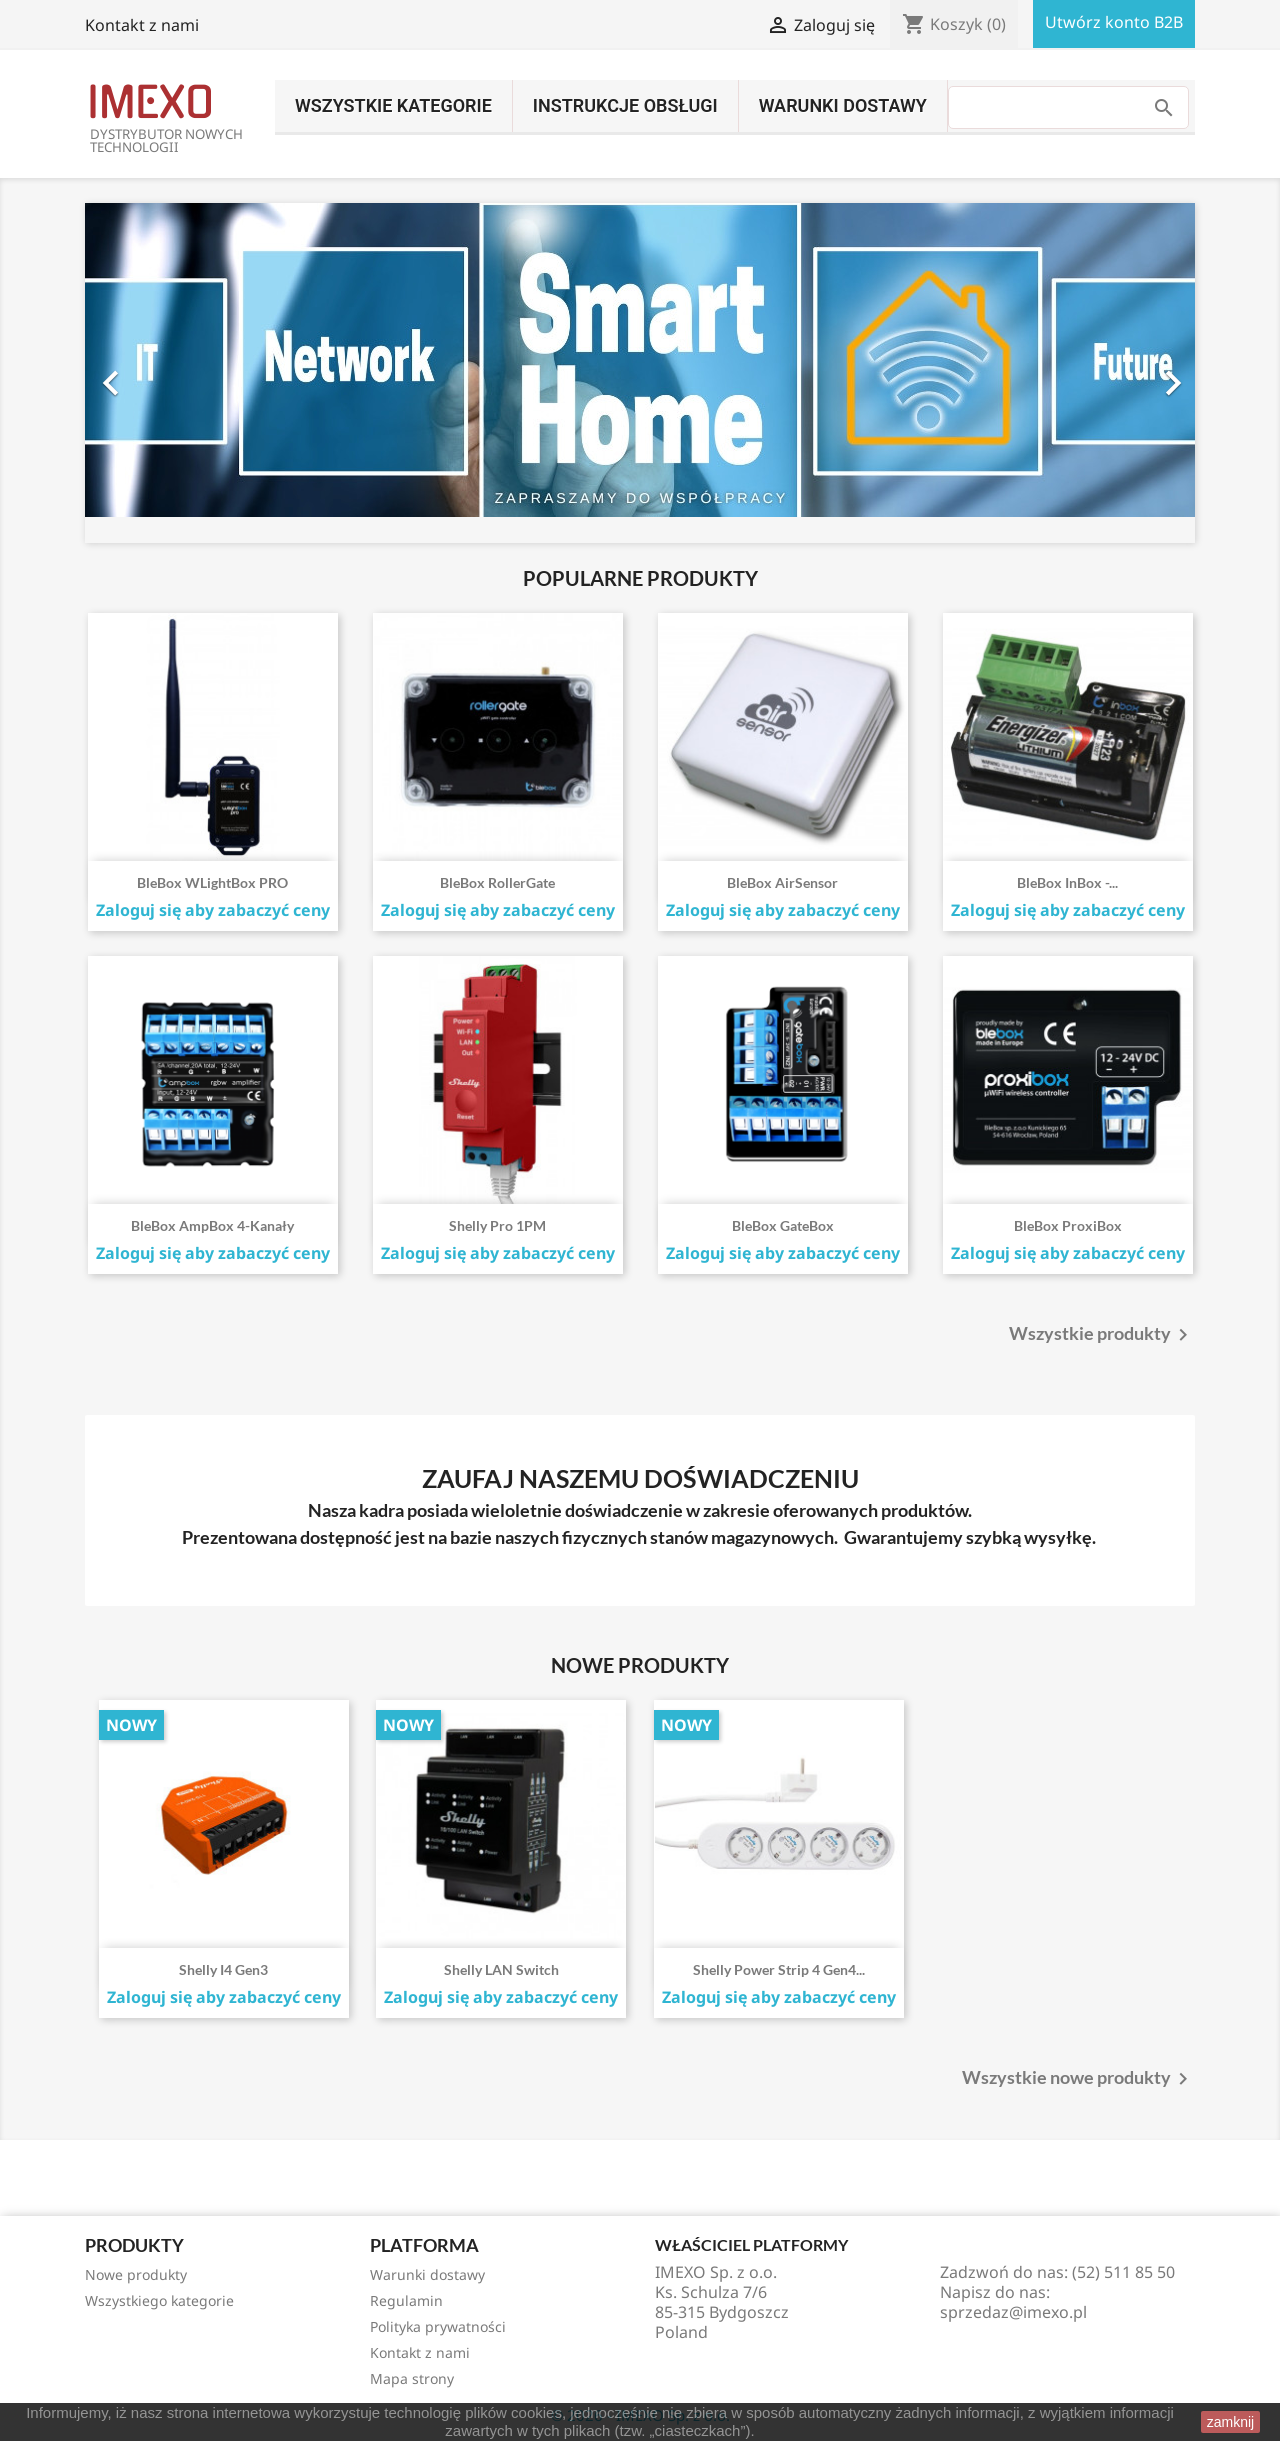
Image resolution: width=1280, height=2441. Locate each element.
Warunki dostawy (843, 105)
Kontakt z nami (142, 25)
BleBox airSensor (782, 882)
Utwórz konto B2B (1114, 22)
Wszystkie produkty (1102, 1335)
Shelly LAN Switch (501, 1969)
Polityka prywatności (438, 2326)
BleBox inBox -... (1067, 882)
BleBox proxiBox (1068, 1225)
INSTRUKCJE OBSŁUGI (625, 105)
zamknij (1230, 2422)
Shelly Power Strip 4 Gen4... (779, 1969)
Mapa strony (412, 2378)
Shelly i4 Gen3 (223, 1969)
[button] (168, 373)
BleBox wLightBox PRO (212, 882)
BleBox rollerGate (497, 882)
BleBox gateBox (783, 1225)
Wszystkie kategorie (393, 105)
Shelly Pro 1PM (497, 1225)
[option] (640, 373)
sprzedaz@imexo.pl (1013, 2312)
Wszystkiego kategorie (159, 2300)
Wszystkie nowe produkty (1078, 2079)
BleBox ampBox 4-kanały (212, 1225)
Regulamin (406, 2300)
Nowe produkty (136, 2274)
